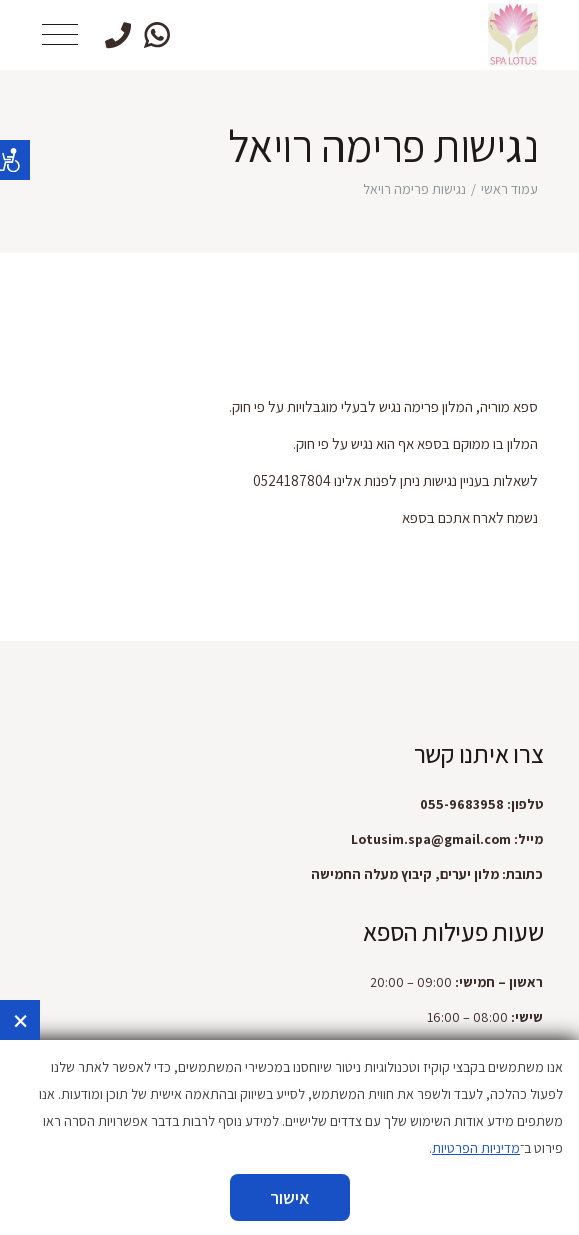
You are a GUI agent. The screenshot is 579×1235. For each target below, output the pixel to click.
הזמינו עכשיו (290, 1209)
